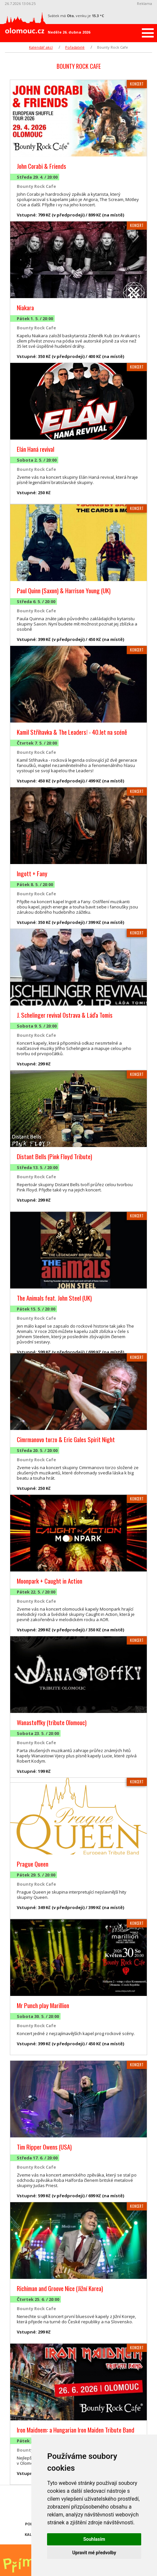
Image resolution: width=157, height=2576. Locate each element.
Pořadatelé (75, 47)
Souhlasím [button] (94, 2539)
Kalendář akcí (41, 47)
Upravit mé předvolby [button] (94, 2552)
